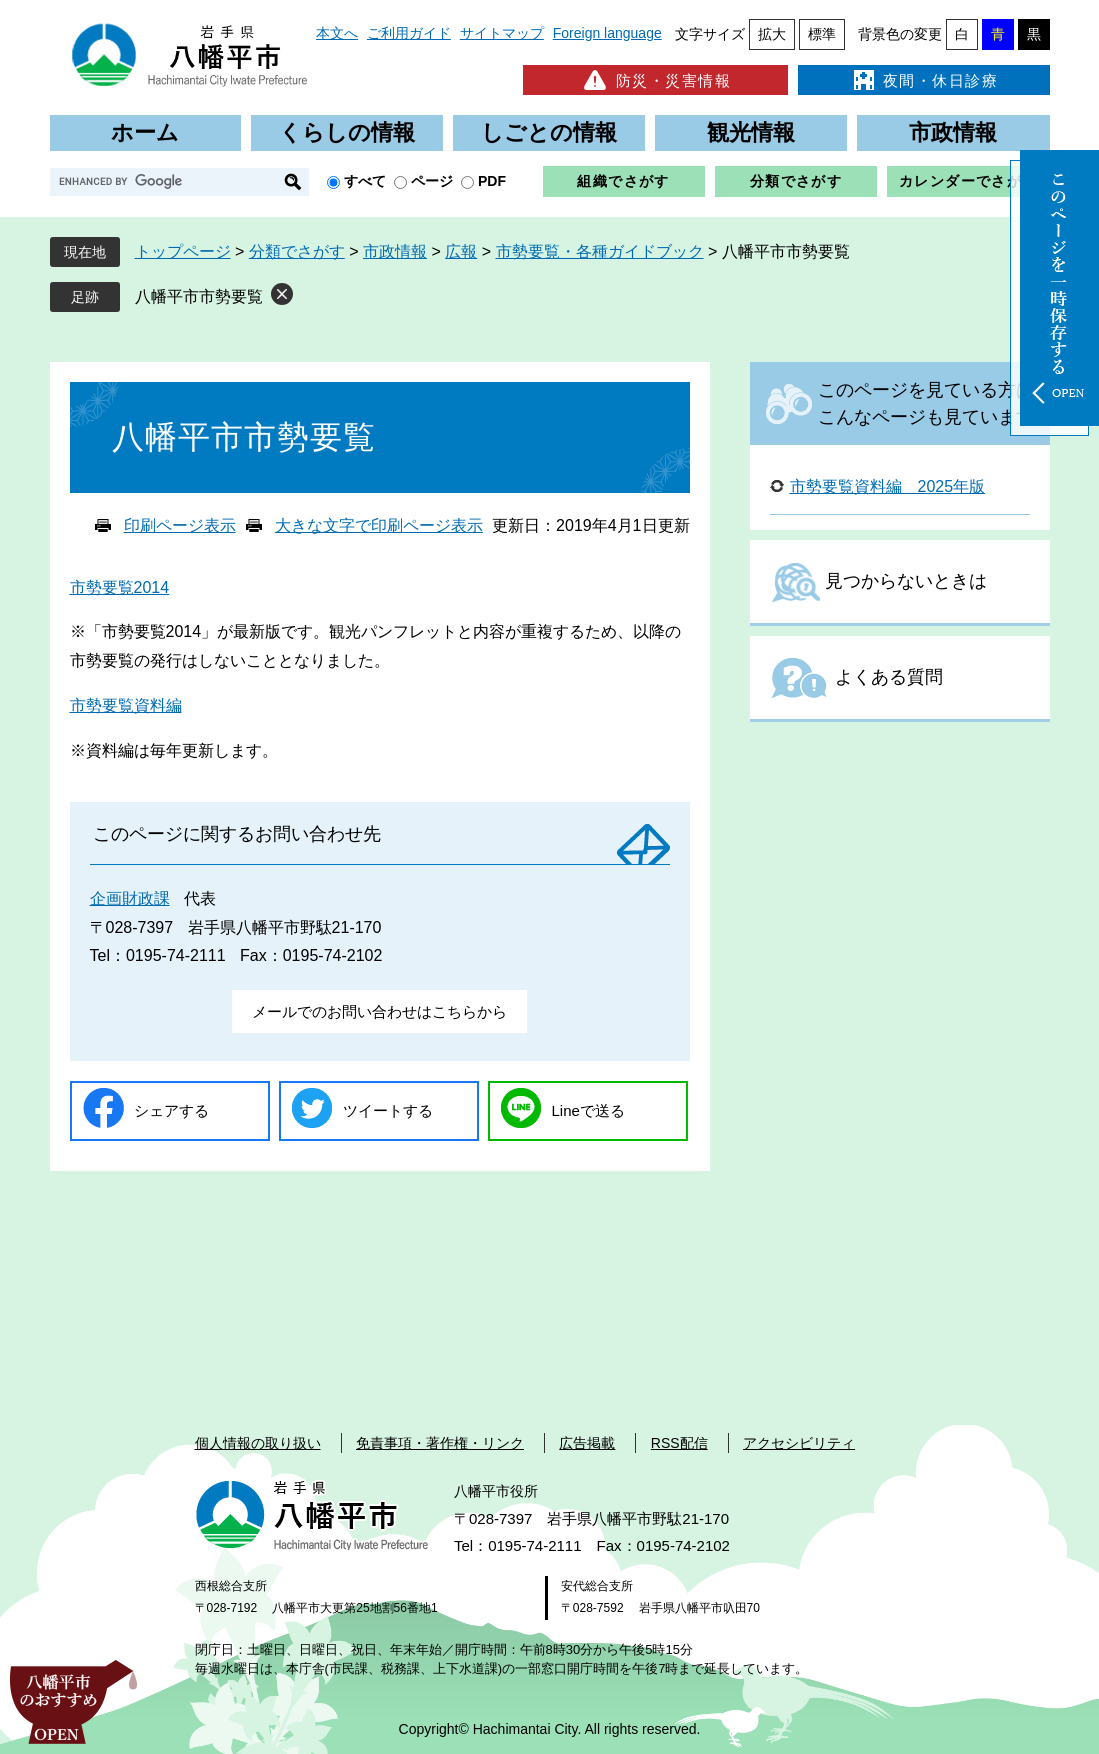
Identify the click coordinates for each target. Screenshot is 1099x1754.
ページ (432, 181)
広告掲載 (587, 1443)
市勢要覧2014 (120, 587)
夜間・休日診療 (924, 80)
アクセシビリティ (799, 1443)
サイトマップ (502, 33)
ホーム (145, 132)
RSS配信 (679, 1443)
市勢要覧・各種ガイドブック (600, 251)
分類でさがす (796, 181)
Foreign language (607, 33)
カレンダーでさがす (968, 181)
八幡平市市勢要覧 (199, 296)
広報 (461, 251)
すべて (365, 181)
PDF (492, 181)
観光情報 (751, 132)
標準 (822, 34)
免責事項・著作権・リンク (440, 1443)
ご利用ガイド (409, 33)
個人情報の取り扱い (258, 1443)
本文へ (337, 33)
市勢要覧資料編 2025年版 (888, 486)
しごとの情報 (549, 132)
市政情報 (953, 132)
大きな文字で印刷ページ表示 (379, 525)
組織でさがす (623, 181)
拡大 (772, 34)
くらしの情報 (347, 132)
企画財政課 (130, 898)
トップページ (183, 251)
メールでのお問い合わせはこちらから (379, 1011)
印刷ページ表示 (180, 525)
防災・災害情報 (655, 80)
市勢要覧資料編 (126, 705)
